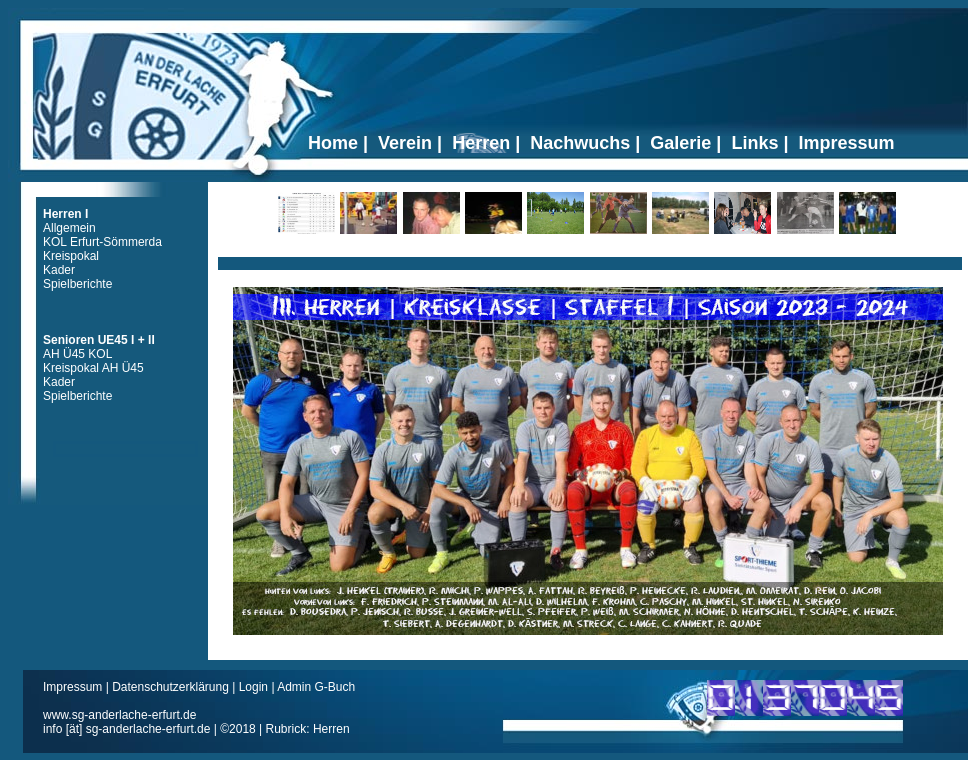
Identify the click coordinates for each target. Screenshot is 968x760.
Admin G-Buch (316, 687)
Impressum (74, 687)
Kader (59, 270)
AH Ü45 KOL (77, 354)
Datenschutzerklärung (172, 687)
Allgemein (69, 228)
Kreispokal (71, 256)
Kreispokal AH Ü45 (93, 368)
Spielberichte (77, 284)
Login (253, 687)
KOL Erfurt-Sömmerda (102, 242)
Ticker (590, 256)
